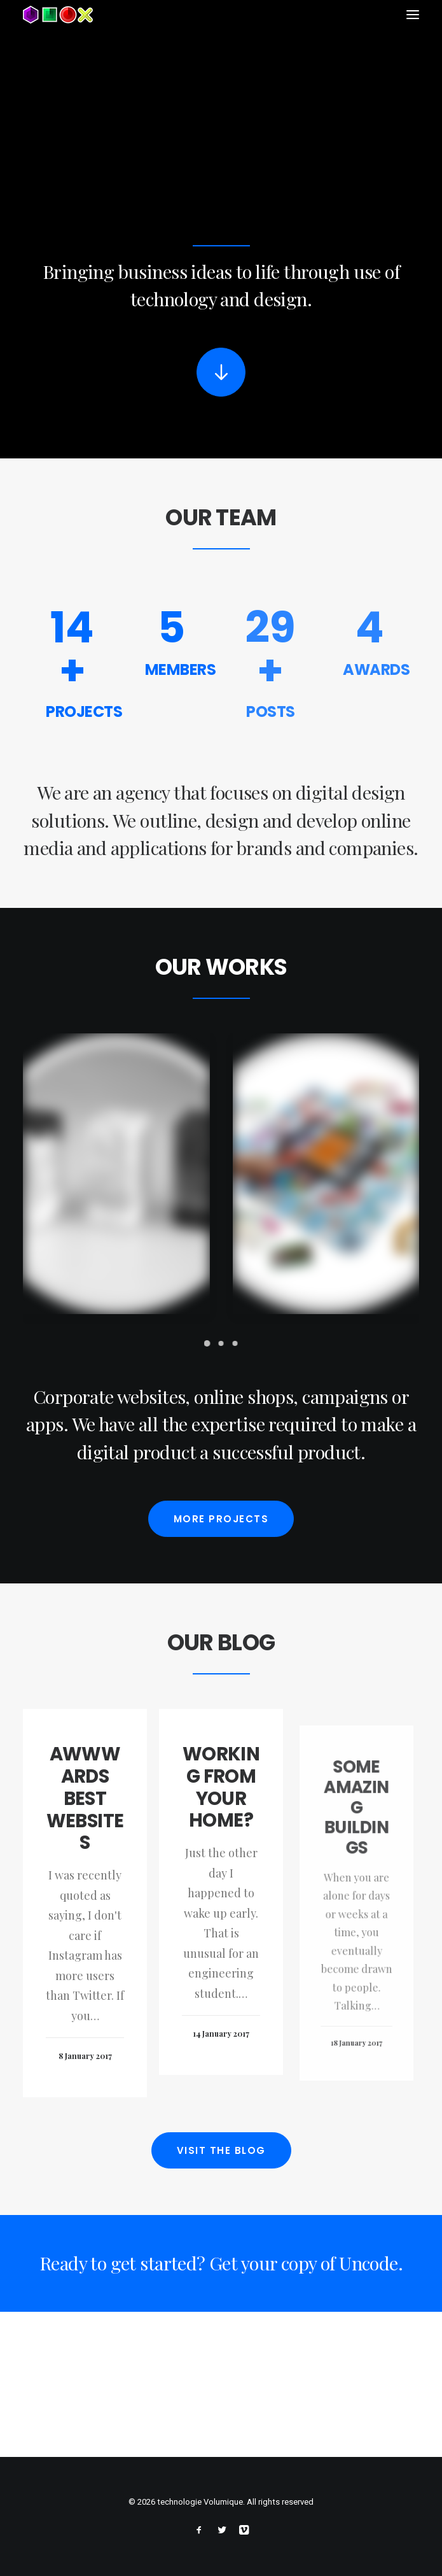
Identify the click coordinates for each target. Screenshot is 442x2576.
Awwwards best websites (84, 1863)
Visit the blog (221, 2193)
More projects (221, 1561)
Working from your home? (220, 1871)
